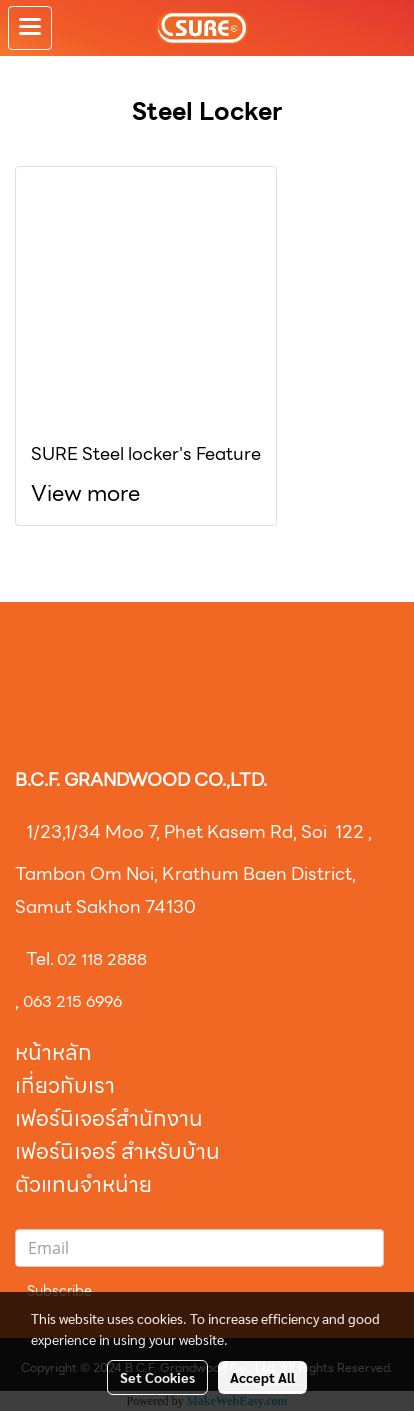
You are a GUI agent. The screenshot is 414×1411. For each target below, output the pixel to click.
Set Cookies (157, 1377)
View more (88, 493)
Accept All (262, 1377)
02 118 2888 (102, 959)
